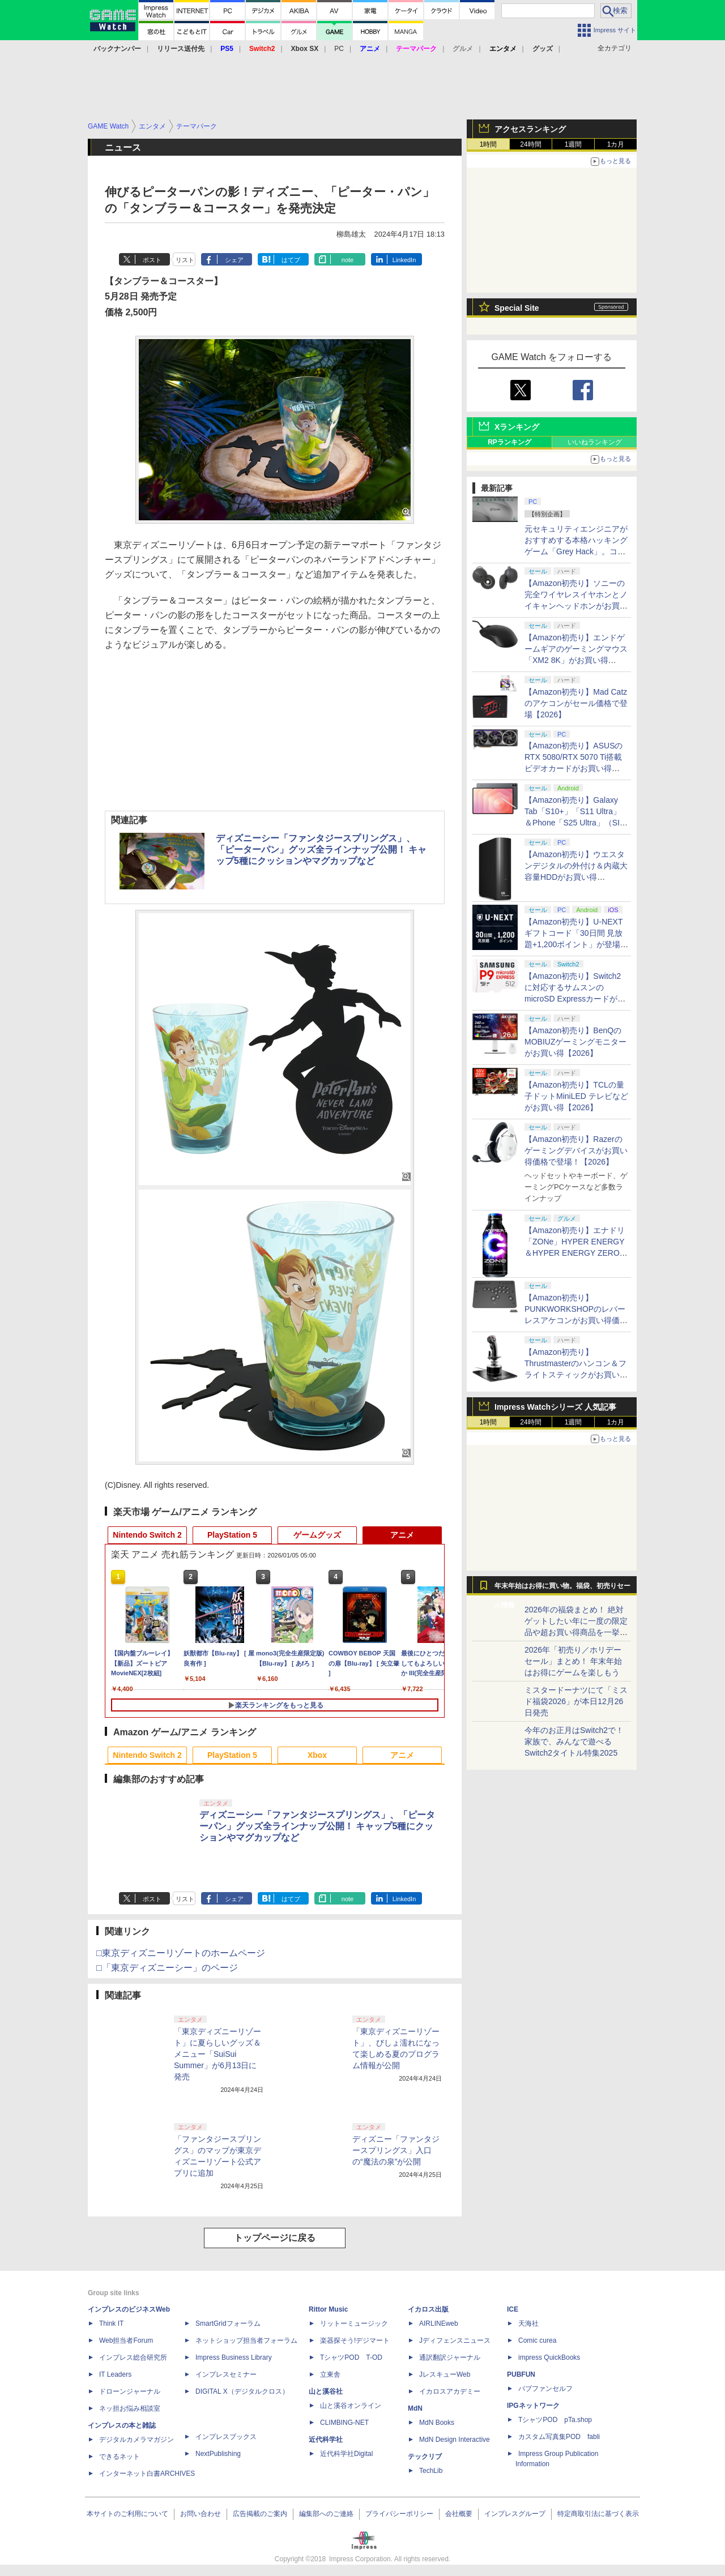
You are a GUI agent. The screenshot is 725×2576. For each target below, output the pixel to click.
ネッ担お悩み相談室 (129, 2408)
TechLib (430, 2471)
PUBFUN (521, 2374)
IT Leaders (115, 2374)
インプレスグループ (514, 2514)
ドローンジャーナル (129, 2391)
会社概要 (458, 2514)
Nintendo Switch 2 (147, 1534)
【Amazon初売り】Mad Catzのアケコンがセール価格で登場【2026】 (576, 703)
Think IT (111, 2323)
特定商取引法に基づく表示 (598, 2514)
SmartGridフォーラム (228, 2323)
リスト (185, 259)
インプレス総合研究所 (133, 2357)
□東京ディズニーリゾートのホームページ (180, 1953)
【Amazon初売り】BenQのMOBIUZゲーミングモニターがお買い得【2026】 (575, 1042)
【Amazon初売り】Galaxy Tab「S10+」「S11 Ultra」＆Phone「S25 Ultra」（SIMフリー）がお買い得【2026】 (575, 822)
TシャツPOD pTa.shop (555, 2420)
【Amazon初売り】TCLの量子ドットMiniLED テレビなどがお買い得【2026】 (576, 1096)
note (347, 259)
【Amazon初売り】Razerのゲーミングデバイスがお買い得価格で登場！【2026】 (576, 1150)
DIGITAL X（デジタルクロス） (242, 2391)
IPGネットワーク (533, 2406)
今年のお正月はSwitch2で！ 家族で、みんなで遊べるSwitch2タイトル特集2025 (574, 1741)
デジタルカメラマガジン (136, 2440)
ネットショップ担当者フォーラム (246, 2340)
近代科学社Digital (346, 2454)
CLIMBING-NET (344, 2423)
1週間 (573, 144)
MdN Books (436, 2423)
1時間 (488, 144)
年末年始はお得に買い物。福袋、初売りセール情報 (562, 1588)
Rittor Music (328, 2309)
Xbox (317, 1755)
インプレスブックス (226, 2437)
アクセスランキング (530, 129)
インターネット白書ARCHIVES (147, 2473)
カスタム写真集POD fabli (559, 2437)
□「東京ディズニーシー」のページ (167, 1967)
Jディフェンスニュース (455, 2340)
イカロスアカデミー (449, 2391)
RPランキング (509, 442)
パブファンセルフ (545, 2389)
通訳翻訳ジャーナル (449, 2357)
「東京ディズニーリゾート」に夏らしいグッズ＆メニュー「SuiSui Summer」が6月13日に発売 (217, 2054)
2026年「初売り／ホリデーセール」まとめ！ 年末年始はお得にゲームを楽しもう (573, 1661)
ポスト (152, 259)
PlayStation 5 (232, 1534)
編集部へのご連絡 (326, 2514)
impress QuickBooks (549, 2357)
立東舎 (330, 2374)
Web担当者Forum (126, 2340)
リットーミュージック (354, 2323)
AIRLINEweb (438, 2323)
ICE (512, 2309)
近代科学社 (326, 2440)
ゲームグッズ (317, 1534)
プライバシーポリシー (399, 2514)
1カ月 (616, 144)
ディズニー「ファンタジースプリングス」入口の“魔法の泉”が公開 (396, 2150)
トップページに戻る (274, 2238)
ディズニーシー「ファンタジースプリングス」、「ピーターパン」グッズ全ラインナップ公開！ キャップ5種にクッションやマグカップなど (321, 849)
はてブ (291, 259)
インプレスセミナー (226, 2374)
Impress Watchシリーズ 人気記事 (555, 1406)
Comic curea (537, 2340)
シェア (234, 259)
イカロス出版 (428, 2309)
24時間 (530, 144)
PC (339, 49)
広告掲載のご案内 (260, 2514)
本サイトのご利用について (127, 2514)
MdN (415, 2408)
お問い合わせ (200, 2514)
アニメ (402, 1534)
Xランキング (516, 426)
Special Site (516, 308)
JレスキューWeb (444, 2374)
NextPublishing (218, 2454)
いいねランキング (595, 442)
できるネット (119, 2457)
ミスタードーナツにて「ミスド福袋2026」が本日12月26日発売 (576, 1701)
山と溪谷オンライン (350, 2406)
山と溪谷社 (326, 2391)
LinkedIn (404, 259)
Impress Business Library (233, 2357)
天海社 (528, 2323)
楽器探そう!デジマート (355, 2340)
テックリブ (425, 2457)
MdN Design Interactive (454, 2440)
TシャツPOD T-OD (351, 2357)
